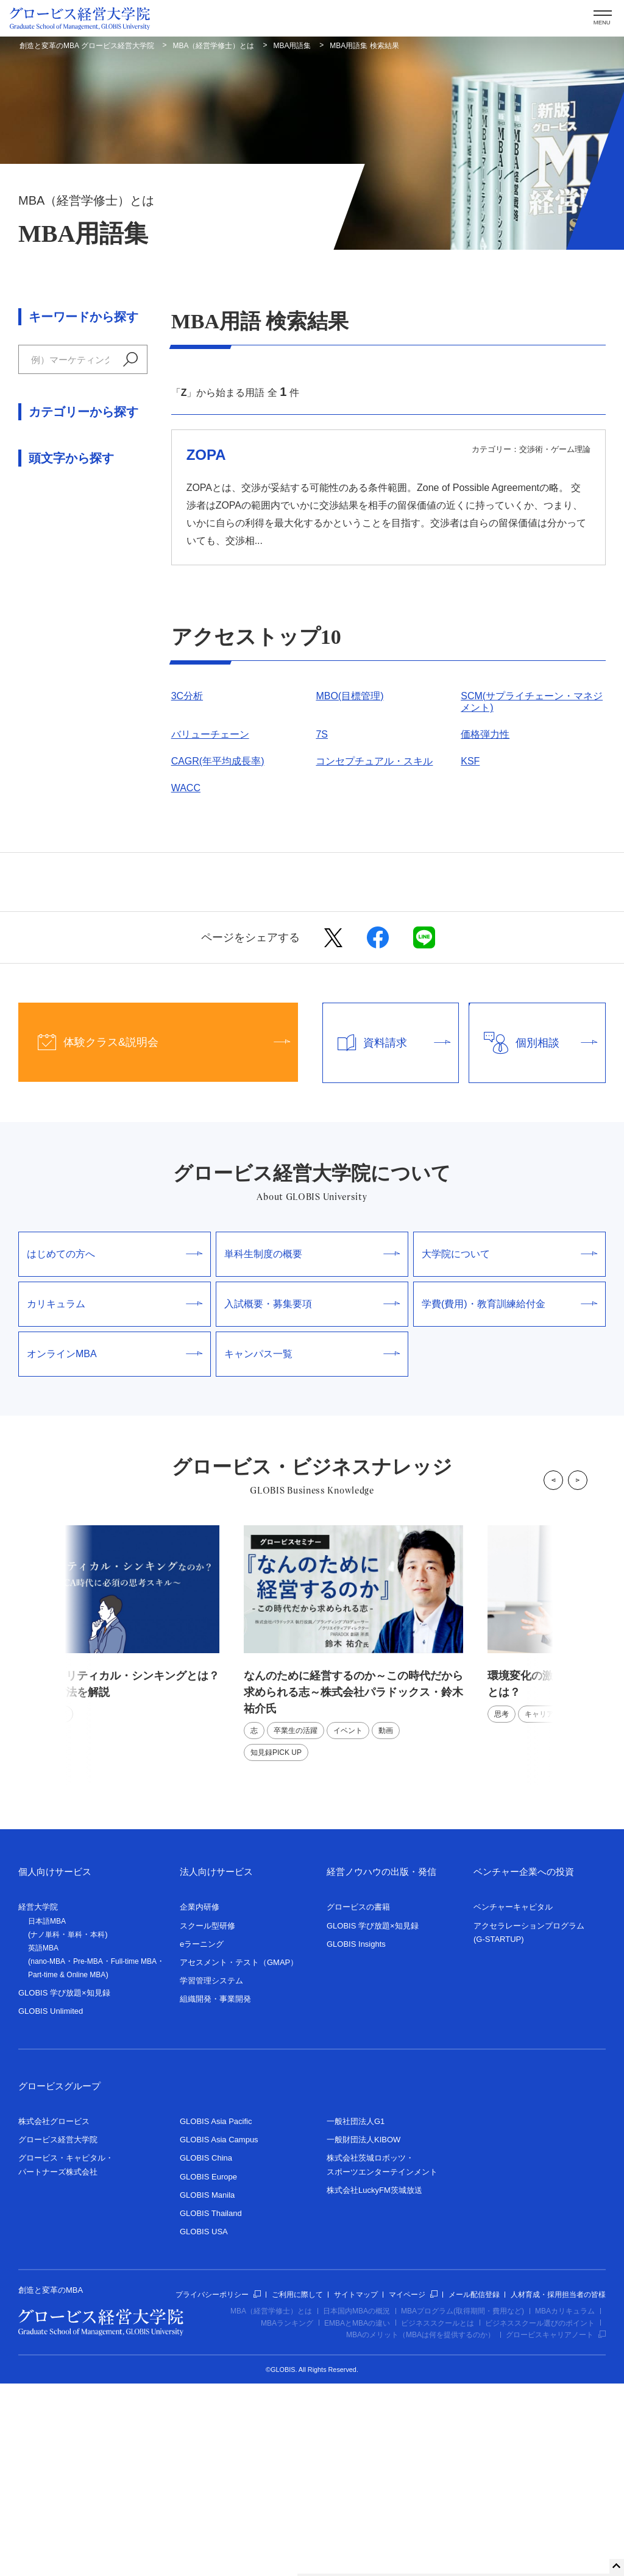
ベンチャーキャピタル (513, 2100)
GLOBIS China (206, 2350)
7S (322, 734)
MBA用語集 (292, 45)
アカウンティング (57, 484)
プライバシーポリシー (218, 2487)
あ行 (28, 748)
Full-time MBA (134, 2154)
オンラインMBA (114, 1547)
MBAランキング (287, 2515)
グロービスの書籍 (358, 2100)
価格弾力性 (485, 734)
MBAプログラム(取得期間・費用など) (462, 2504)
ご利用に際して (297, 2487)
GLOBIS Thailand (211, 2406)
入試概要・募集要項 (312, 1497)
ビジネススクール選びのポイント (540, 2515)
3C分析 (187, 696)
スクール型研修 (207, 2118)
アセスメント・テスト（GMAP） (239, 2155)
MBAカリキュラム (565, 2504)
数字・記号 (42, 980)
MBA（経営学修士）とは (214, 45)
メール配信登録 (474, 2487)
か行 (60, 748)
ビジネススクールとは (437, 2515)
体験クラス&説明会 (154, 1235)
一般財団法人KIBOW (363, 2332)
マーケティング (52, 537)
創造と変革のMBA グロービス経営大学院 (87, 45)
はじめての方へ (114, 1447)
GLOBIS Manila (207, 2387)
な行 (28, 775)
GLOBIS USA (204, 2424)
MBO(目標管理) (349, 696)
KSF (470, 761)
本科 (97, 2127)
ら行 (28, 801)
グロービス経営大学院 (58, 2332)
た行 (125, 748)
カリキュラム (114, 1497)
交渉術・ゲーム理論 (62, 590)
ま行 (92, 775)
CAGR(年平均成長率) (217, 761)
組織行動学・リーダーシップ (81, 644)
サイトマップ (356, 2487)
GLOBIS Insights (356, 2137)
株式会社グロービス (54, 2314)
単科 (75, 2127)
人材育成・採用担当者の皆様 (558, 2487)
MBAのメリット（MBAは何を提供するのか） (420, 2528)
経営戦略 (37, 564)
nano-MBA (47, 2154)
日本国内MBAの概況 (356, 2504)
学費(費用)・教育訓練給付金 (509, 1497)
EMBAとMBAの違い (357, 2515)
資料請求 (387, 1235)
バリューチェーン (210, 734)
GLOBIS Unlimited (50, 2204)
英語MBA (43, 2141)
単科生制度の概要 (312, 1447)
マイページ (413, 2487)
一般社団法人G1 (356, 2314)
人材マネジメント (57, 617)
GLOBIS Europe (208, 2369)
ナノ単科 (45, 2127)
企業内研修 (199, 2100)
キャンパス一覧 (312, 1547)
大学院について (509, 1447)
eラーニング (202, 2137)
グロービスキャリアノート (556, 2528)
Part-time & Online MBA (66, 2168)
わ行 (60, 801)
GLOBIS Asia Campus (219, 2332)
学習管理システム (211, 2173)
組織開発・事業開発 (215, 2192)
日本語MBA (47, 2113)
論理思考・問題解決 (62, 670)
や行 (125, 775)
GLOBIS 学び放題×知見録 (64, 2185)
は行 (60, 775)
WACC (185, 788)
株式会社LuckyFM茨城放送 (374, 2382)
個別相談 (533, 1236)
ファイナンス (47, 511)
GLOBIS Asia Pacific (216, 2314)
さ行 (92, 748)
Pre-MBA (88, 2154)
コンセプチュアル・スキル (374, 761)
